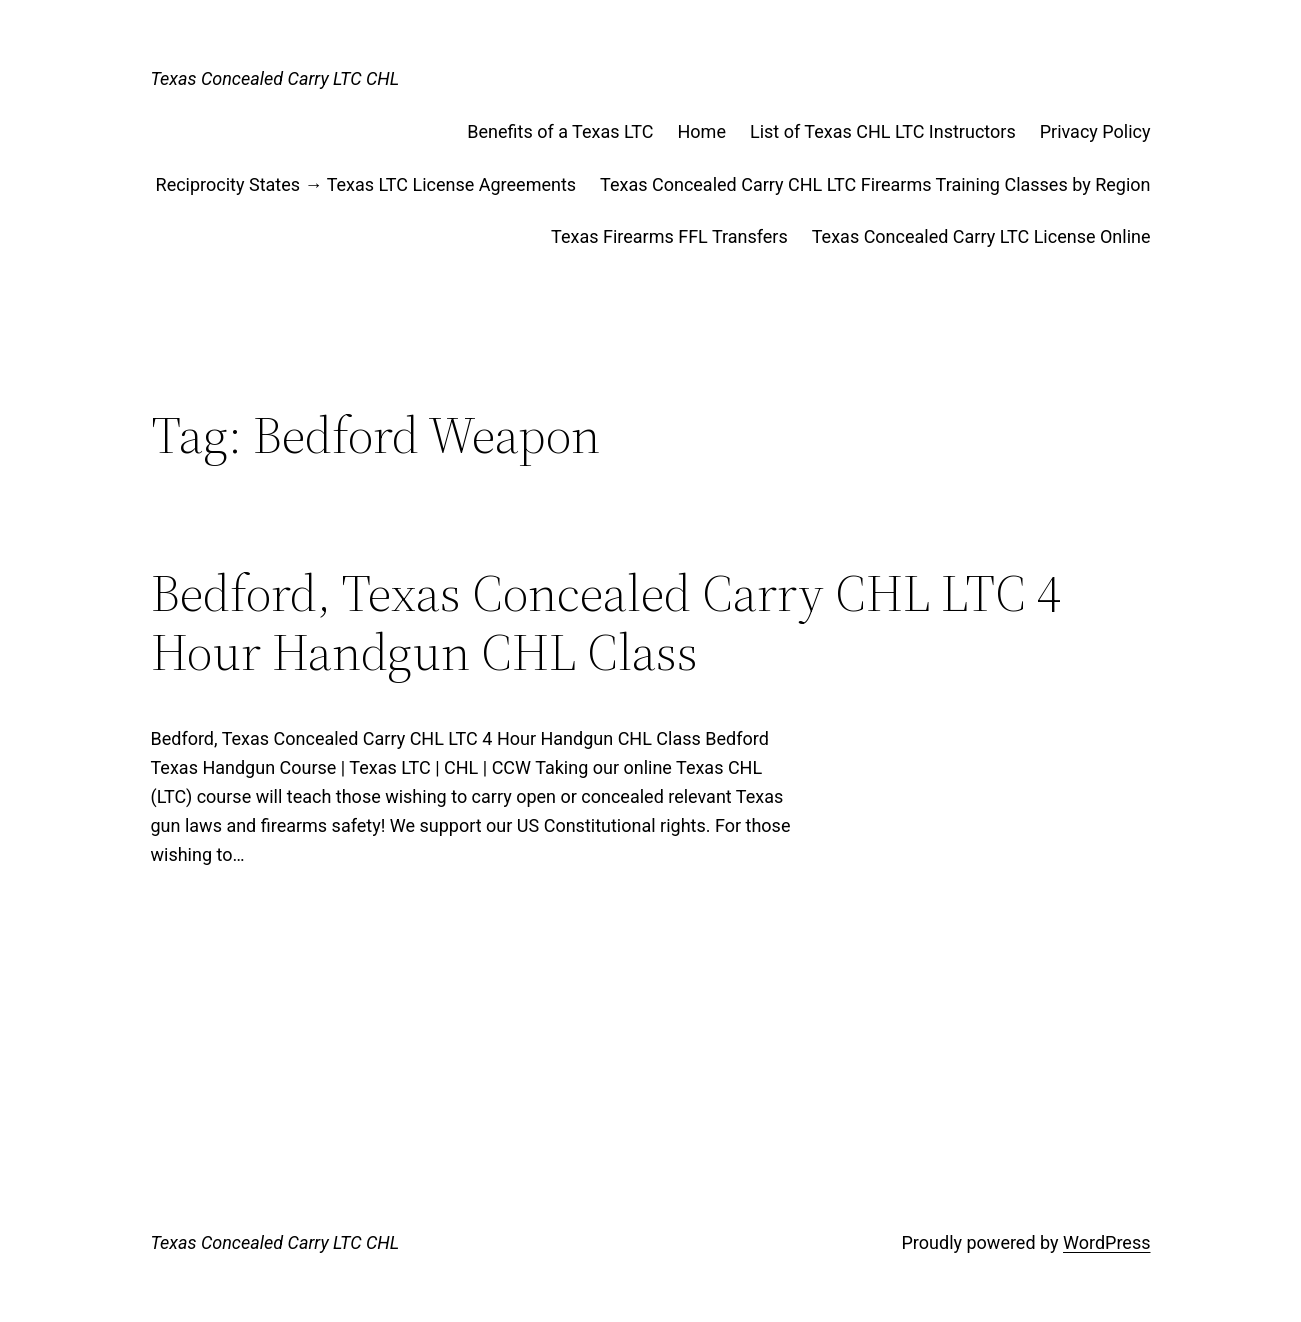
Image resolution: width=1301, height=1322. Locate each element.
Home (702, 131)
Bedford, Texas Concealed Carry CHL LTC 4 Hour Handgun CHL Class (606, 623)
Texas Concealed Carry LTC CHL (275, 78)
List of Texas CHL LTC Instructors (883, 131)
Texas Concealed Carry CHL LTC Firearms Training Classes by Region (875, 184)
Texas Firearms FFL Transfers (669, 236)
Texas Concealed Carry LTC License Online (981, 236)
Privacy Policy (1095, 131)
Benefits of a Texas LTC (560, 131)
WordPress (1106, 1242)
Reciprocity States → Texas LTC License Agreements (366, 184)
